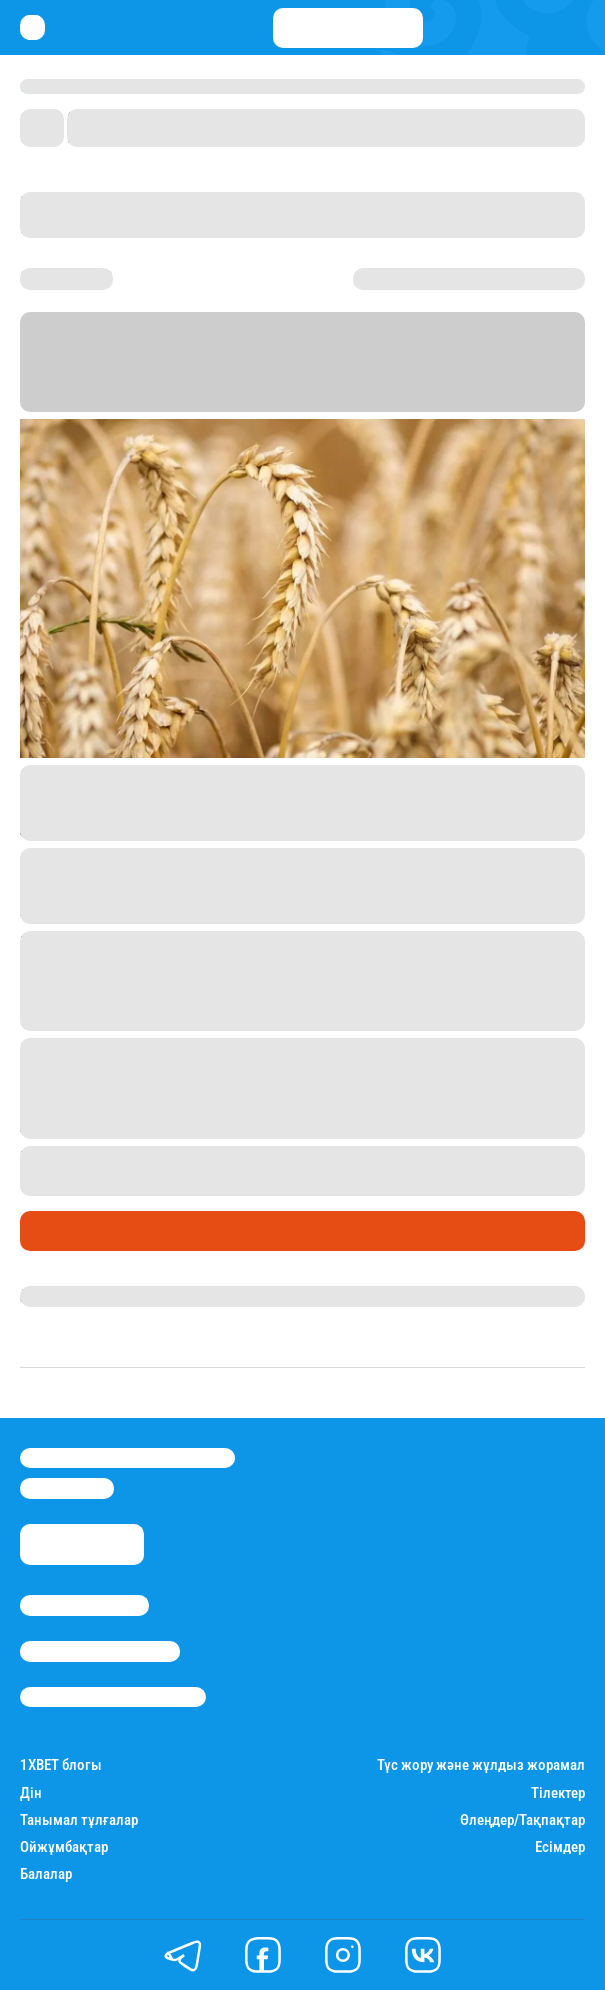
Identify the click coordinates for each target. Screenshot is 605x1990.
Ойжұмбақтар (64, 1847)
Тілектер (558, 1793)
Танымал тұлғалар (79, 1820)
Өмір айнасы (74, 1231)
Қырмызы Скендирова (107, 1296)
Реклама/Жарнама (100, 1651)
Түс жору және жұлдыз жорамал (481, 1765)
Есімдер (560, 1847)
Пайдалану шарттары (113, 1697)
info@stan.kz (67, 1488)
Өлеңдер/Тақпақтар (522, 1820)
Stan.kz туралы (84, 1605)
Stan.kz (279, 399)
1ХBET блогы (61, 1765)
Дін (31, 1793)
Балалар (46, 1874)
